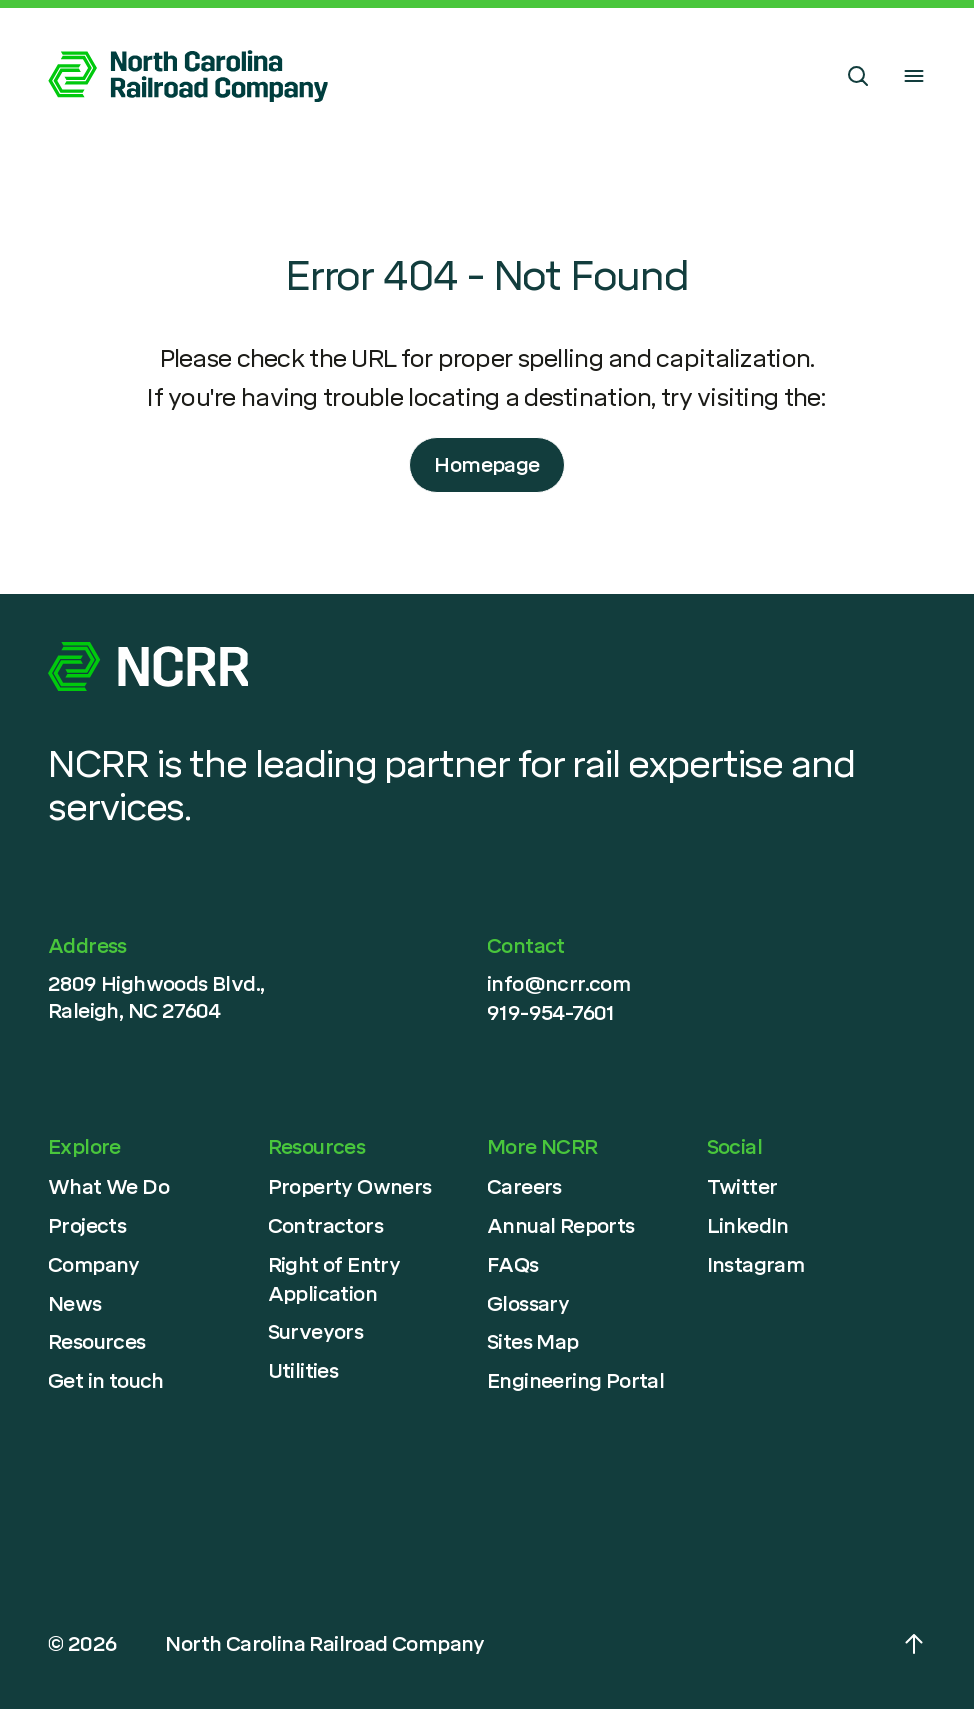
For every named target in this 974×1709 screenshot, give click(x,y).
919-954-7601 (551, 1013)
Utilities (303, 1371)
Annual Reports (561, 1226)
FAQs (513, 1265)
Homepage (486, 465)
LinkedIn (748, 1226)
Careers (524, 1187)
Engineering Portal (575, 1381)
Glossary (528, 1304)
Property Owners (350, 1187)
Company (94, 1265)
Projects (87, 1226)
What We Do (108, 1187)
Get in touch (106, 1381)
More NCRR (542, 1147)
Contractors (325, 1226)
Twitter (742, 1187)
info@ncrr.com (558, 984)
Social (734, 1147)
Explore (84, 1147)
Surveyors (316, 1332)
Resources (97, 1342)
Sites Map (533, 1342)
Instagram (756, 1265)
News (75, 1304)
